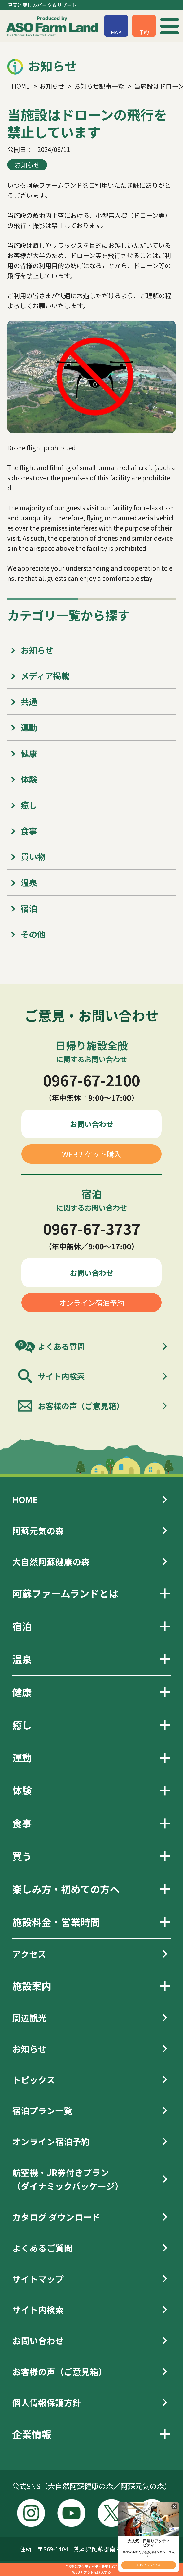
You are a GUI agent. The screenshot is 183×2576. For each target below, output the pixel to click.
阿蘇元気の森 (38, 1530)
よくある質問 (61, 1346)
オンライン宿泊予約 (91, 1302)
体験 (29, 779)
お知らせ (27, 164)
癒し (29, 805)
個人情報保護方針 (46, 2402)
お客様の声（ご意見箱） (81, 1405)
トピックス (33, 2079)
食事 (29, 831)
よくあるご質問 (42, 2248)
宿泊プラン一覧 (42, 2110)
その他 (33, 934)
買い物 (33, 856)
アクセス (29, 1954)
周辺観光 (29, 2017)
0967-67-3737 (91, 1228)
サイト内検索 (61, 1376)
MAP (116, 32)
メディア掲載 (45, 676)
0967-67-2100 (91, 1080)
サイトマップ (38, 2278)
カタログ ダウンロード (56, 2217)
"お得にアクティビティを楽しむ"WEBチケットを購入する (91, 2569)
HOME (25, 1499)
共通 (29, 701)
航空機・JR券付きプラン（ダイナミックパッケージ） (67, 2179)
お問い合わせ (91, 1124)
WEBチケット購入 (91, 1154)
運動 (29, 727)
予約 (144, 32)
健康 (29, 753)
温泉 (29, 882)
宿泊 (29, 908)
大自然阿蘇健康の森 (51, 1561)
